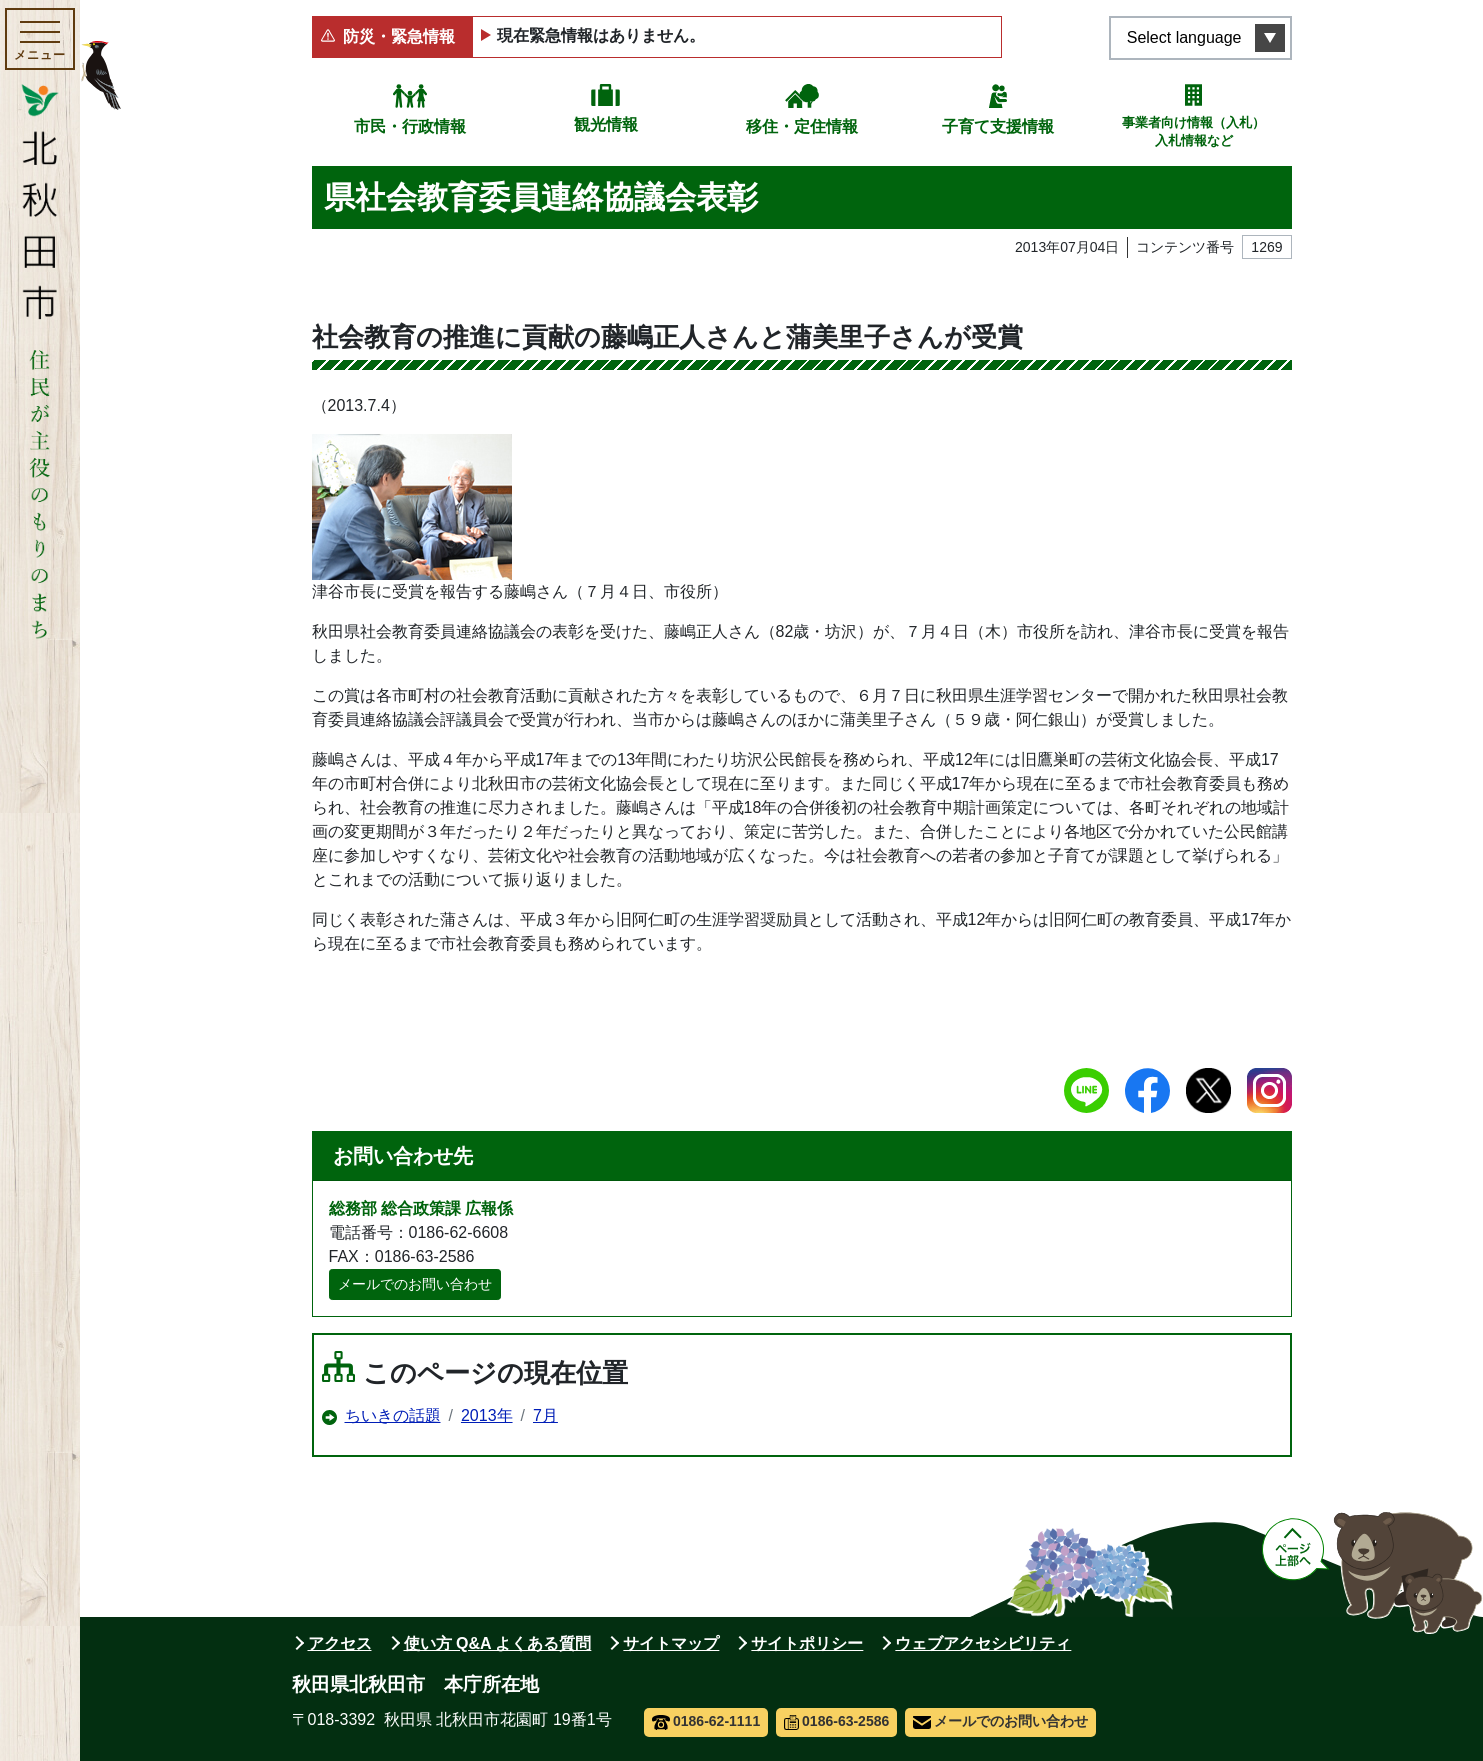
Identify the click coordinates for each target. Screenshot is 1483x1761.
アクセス (340, 1643)
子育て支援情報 (998, 126)
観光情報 (606, 124)
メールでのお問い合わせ (415, 1284)
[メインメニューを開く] (40, 39)
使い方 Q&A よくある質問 (498, 1643)
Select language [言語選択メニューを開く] (1184, 37)
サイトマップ (671, 1643)
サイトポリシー (807, 1643)
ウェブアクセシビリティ (983, 1643)
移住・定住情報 (802, 126)
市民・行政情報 (410, 126)
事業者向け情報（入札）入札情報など (1193, 131)
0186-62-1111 (706, 1721)
